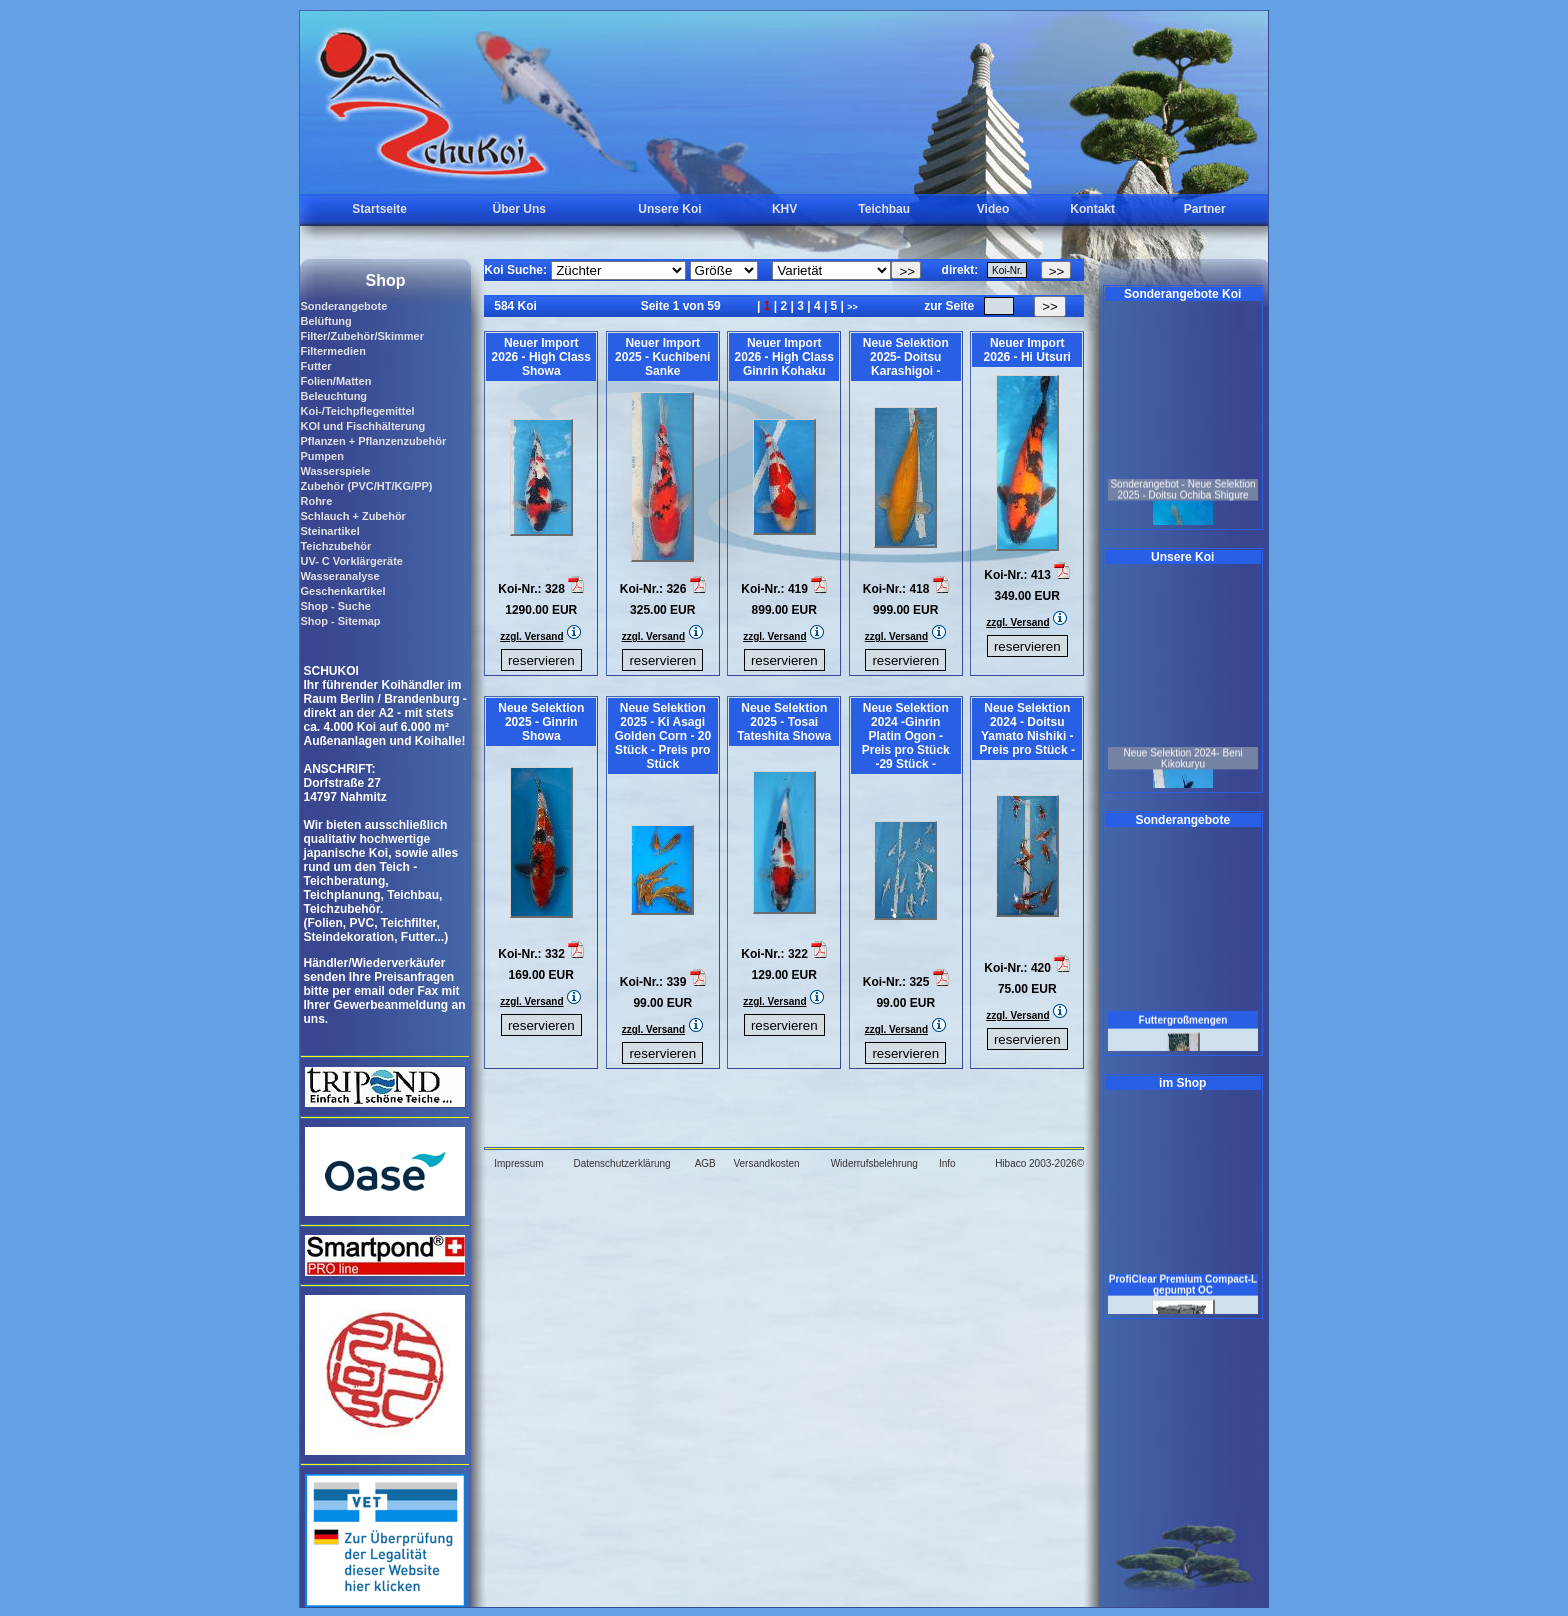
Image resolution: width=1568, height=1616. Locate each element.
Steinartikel (329, 531)
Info (947, 1163)
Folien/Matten (335, 381)
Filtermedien (332, 351)
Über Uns (519, 209)
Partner (1205, 209)
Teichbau (884, 209)
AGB (705, 1163)
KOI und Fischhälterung (362, 426)
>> (852, 307)
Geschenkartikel (342, 591)
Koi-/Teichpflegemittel (357, 411)
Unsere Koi (669, 209)
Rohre (316, 501)
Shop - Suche (335, 606)
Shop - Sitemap (340, 621)
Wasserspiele (335, 471)
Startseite (379, 209)
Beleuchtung (333, 396)
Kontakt (1092, 209)
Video (993, 209)
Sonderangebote (343, 306)
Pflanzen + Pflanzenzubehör (373, 441)
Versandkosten (766, 1163)
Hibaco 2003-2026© (1039, 1163)
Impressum (518, 1163)
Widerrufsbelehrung (874, 1163)
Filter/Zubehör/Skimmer (361, 336)
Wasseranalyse (339, 576)
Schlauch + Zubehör (352, 516)
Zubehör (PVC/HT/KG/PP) (366, 486)
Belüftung (325, 321)
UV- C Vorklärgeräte (351, 561)
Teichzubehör (335, 546)
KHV (784, 209)
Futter (315, 366)
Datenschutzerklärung (621, 1163)
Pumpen (321, 456)
